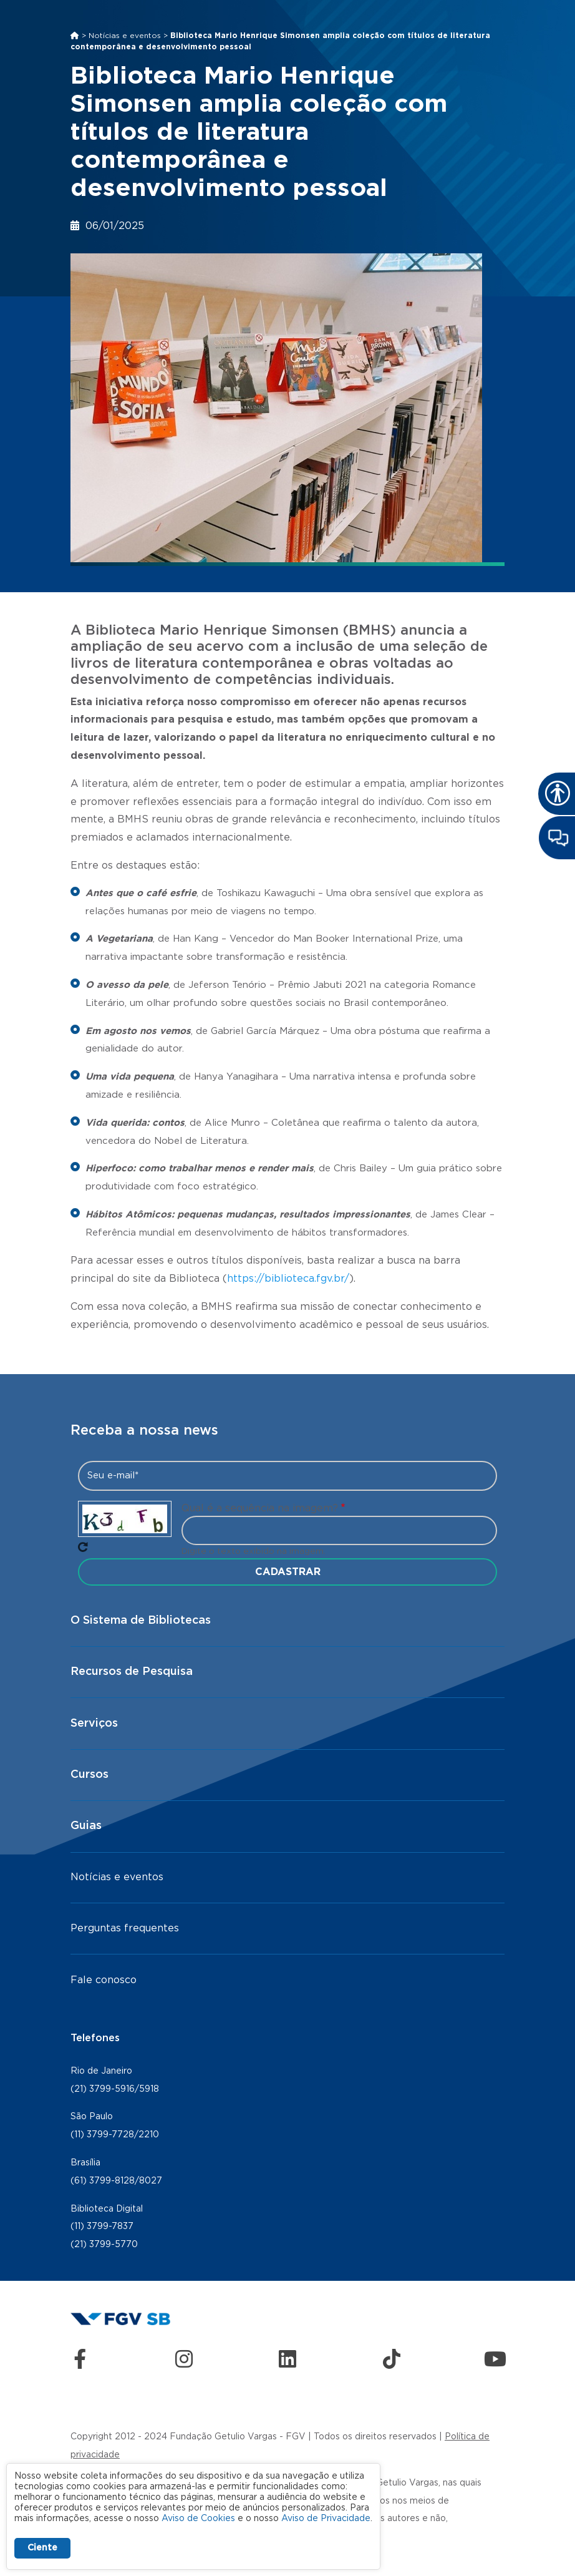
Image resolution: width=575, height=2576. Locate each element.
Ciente (42, 2548)
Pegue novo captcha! (83, 1547)
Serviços (94, 1723)
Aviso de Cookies (198, 2518)
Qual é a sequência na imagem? (259, 1508)
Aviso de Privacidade (325, 2518)
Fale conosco (103, 1980)
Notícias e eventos (125, 35)
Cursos (89, 1774)
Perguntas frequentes (124, 1928)
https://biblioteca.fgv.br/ (288, 1279)
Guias (86, 1826)
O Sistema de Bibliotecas (140, 1620)
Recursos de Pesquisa (131, 1671)
